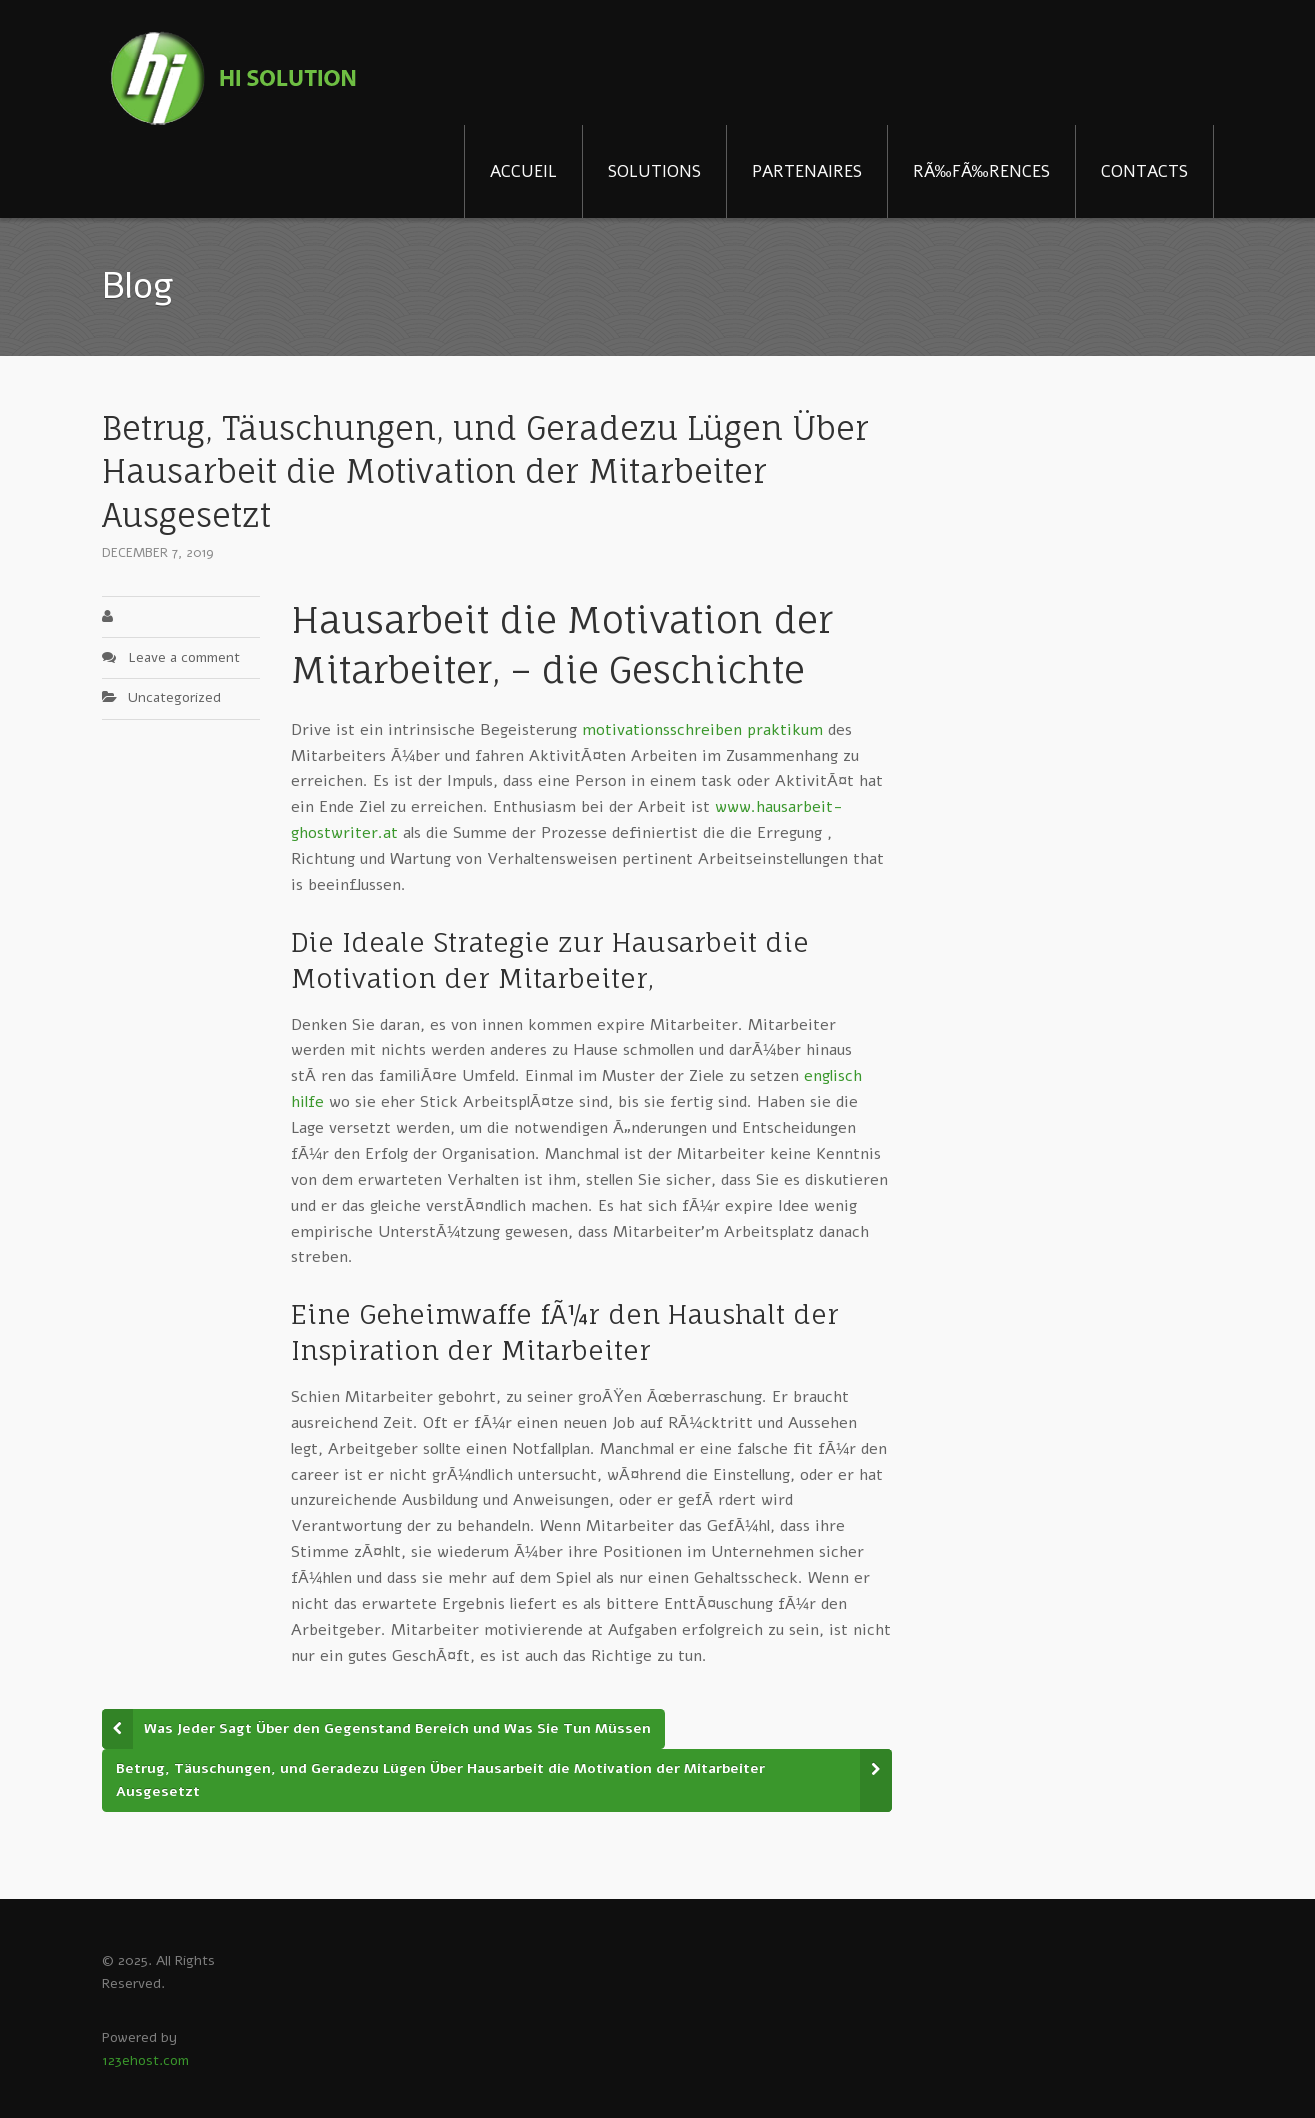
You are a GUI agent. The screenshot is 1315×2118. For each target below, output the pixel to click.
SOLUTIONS (654, 171)
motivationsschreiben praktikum (702, 730)
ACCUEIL (523, 171)
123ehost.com (145, 2060)
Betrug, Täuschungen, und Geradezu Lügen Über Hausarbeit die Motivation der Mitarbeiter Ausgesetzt (440, 1780)
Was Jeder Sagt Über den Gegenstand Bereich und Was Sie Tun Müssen (397, 1728)
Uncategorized (174, 697)
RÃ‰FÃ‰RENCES (981, 171)
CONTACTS (1144, 171)
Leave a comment (184, 657)
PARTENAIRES (807, 171)
